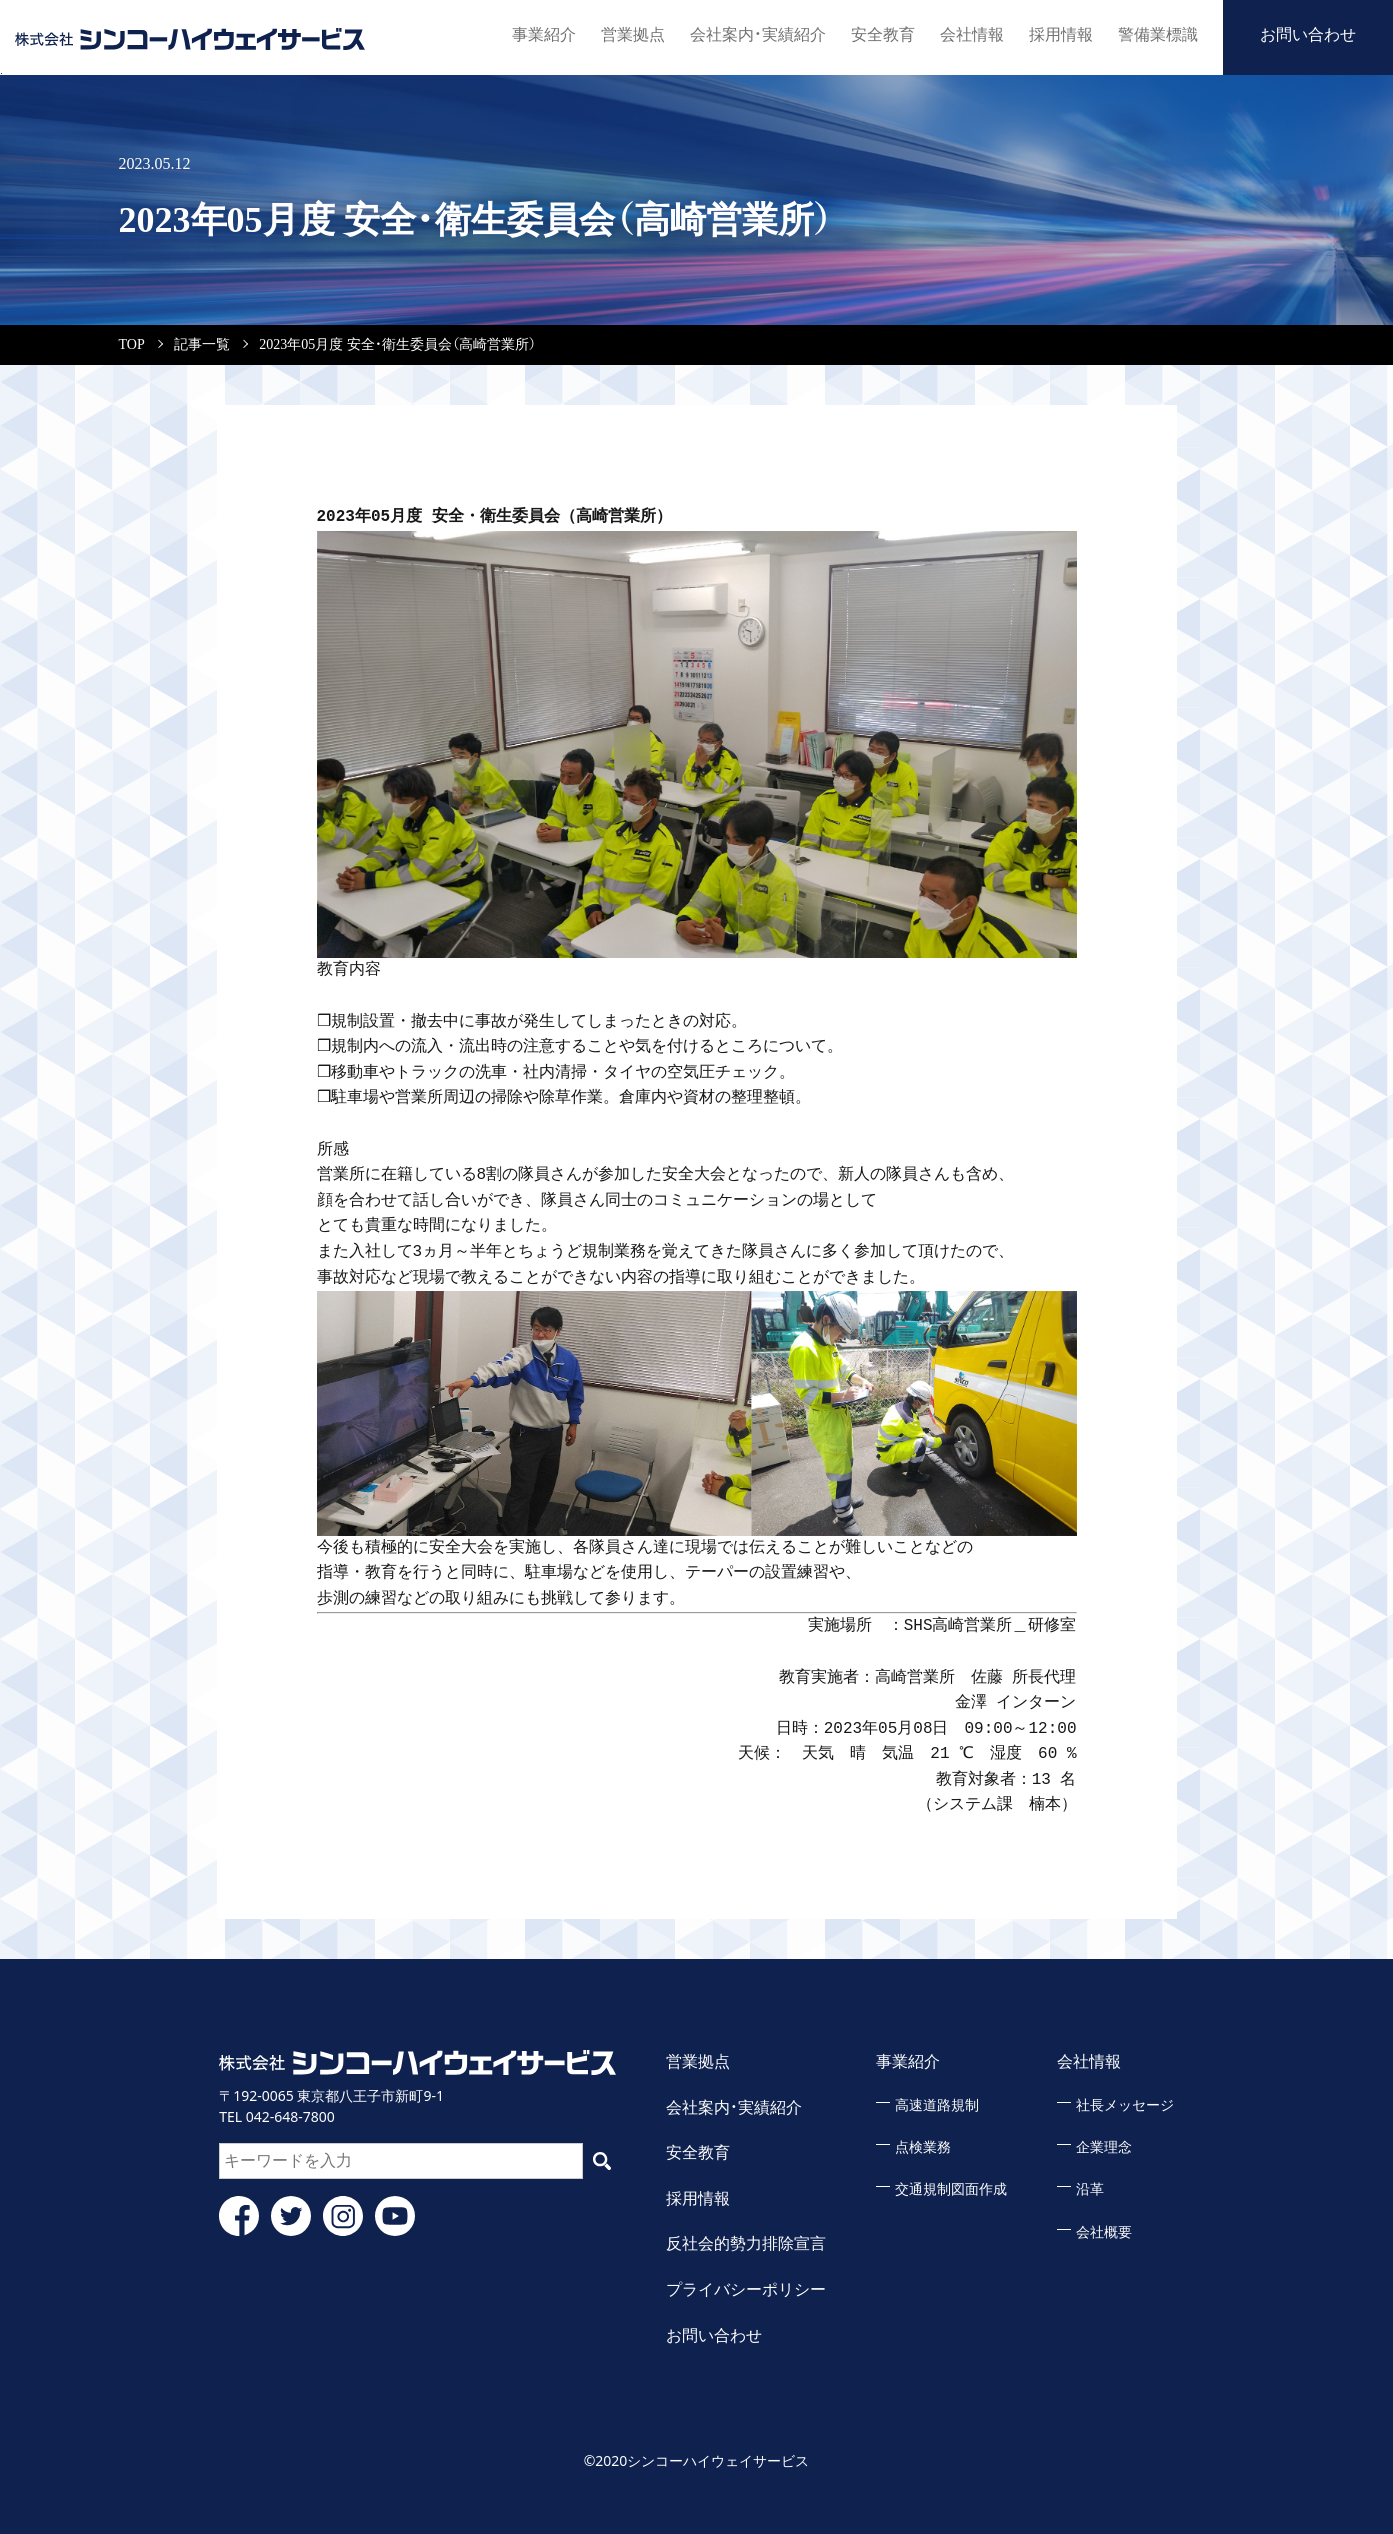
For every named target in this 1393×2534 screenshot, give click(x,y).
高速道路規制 (937, 2105)
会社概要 (1104, 2232)
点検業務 (923, 2147)
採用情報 (1061, 34)
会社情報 (972, 34)
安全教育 (883, 34)
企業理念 (1104, 2147)
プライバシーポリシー (746, 2289)
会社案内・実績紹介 (758, 34)
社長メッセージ (1125, 2105)
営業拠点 (633, 34)
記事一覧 (202, 344)
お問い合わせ (1308, 34)
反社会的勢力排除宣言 (746, 2243)
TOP (132, 344)
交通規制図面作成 (951, 2189)
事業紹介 (544, 34)
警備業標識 (1158, 34)
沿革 (1090, 2189)
